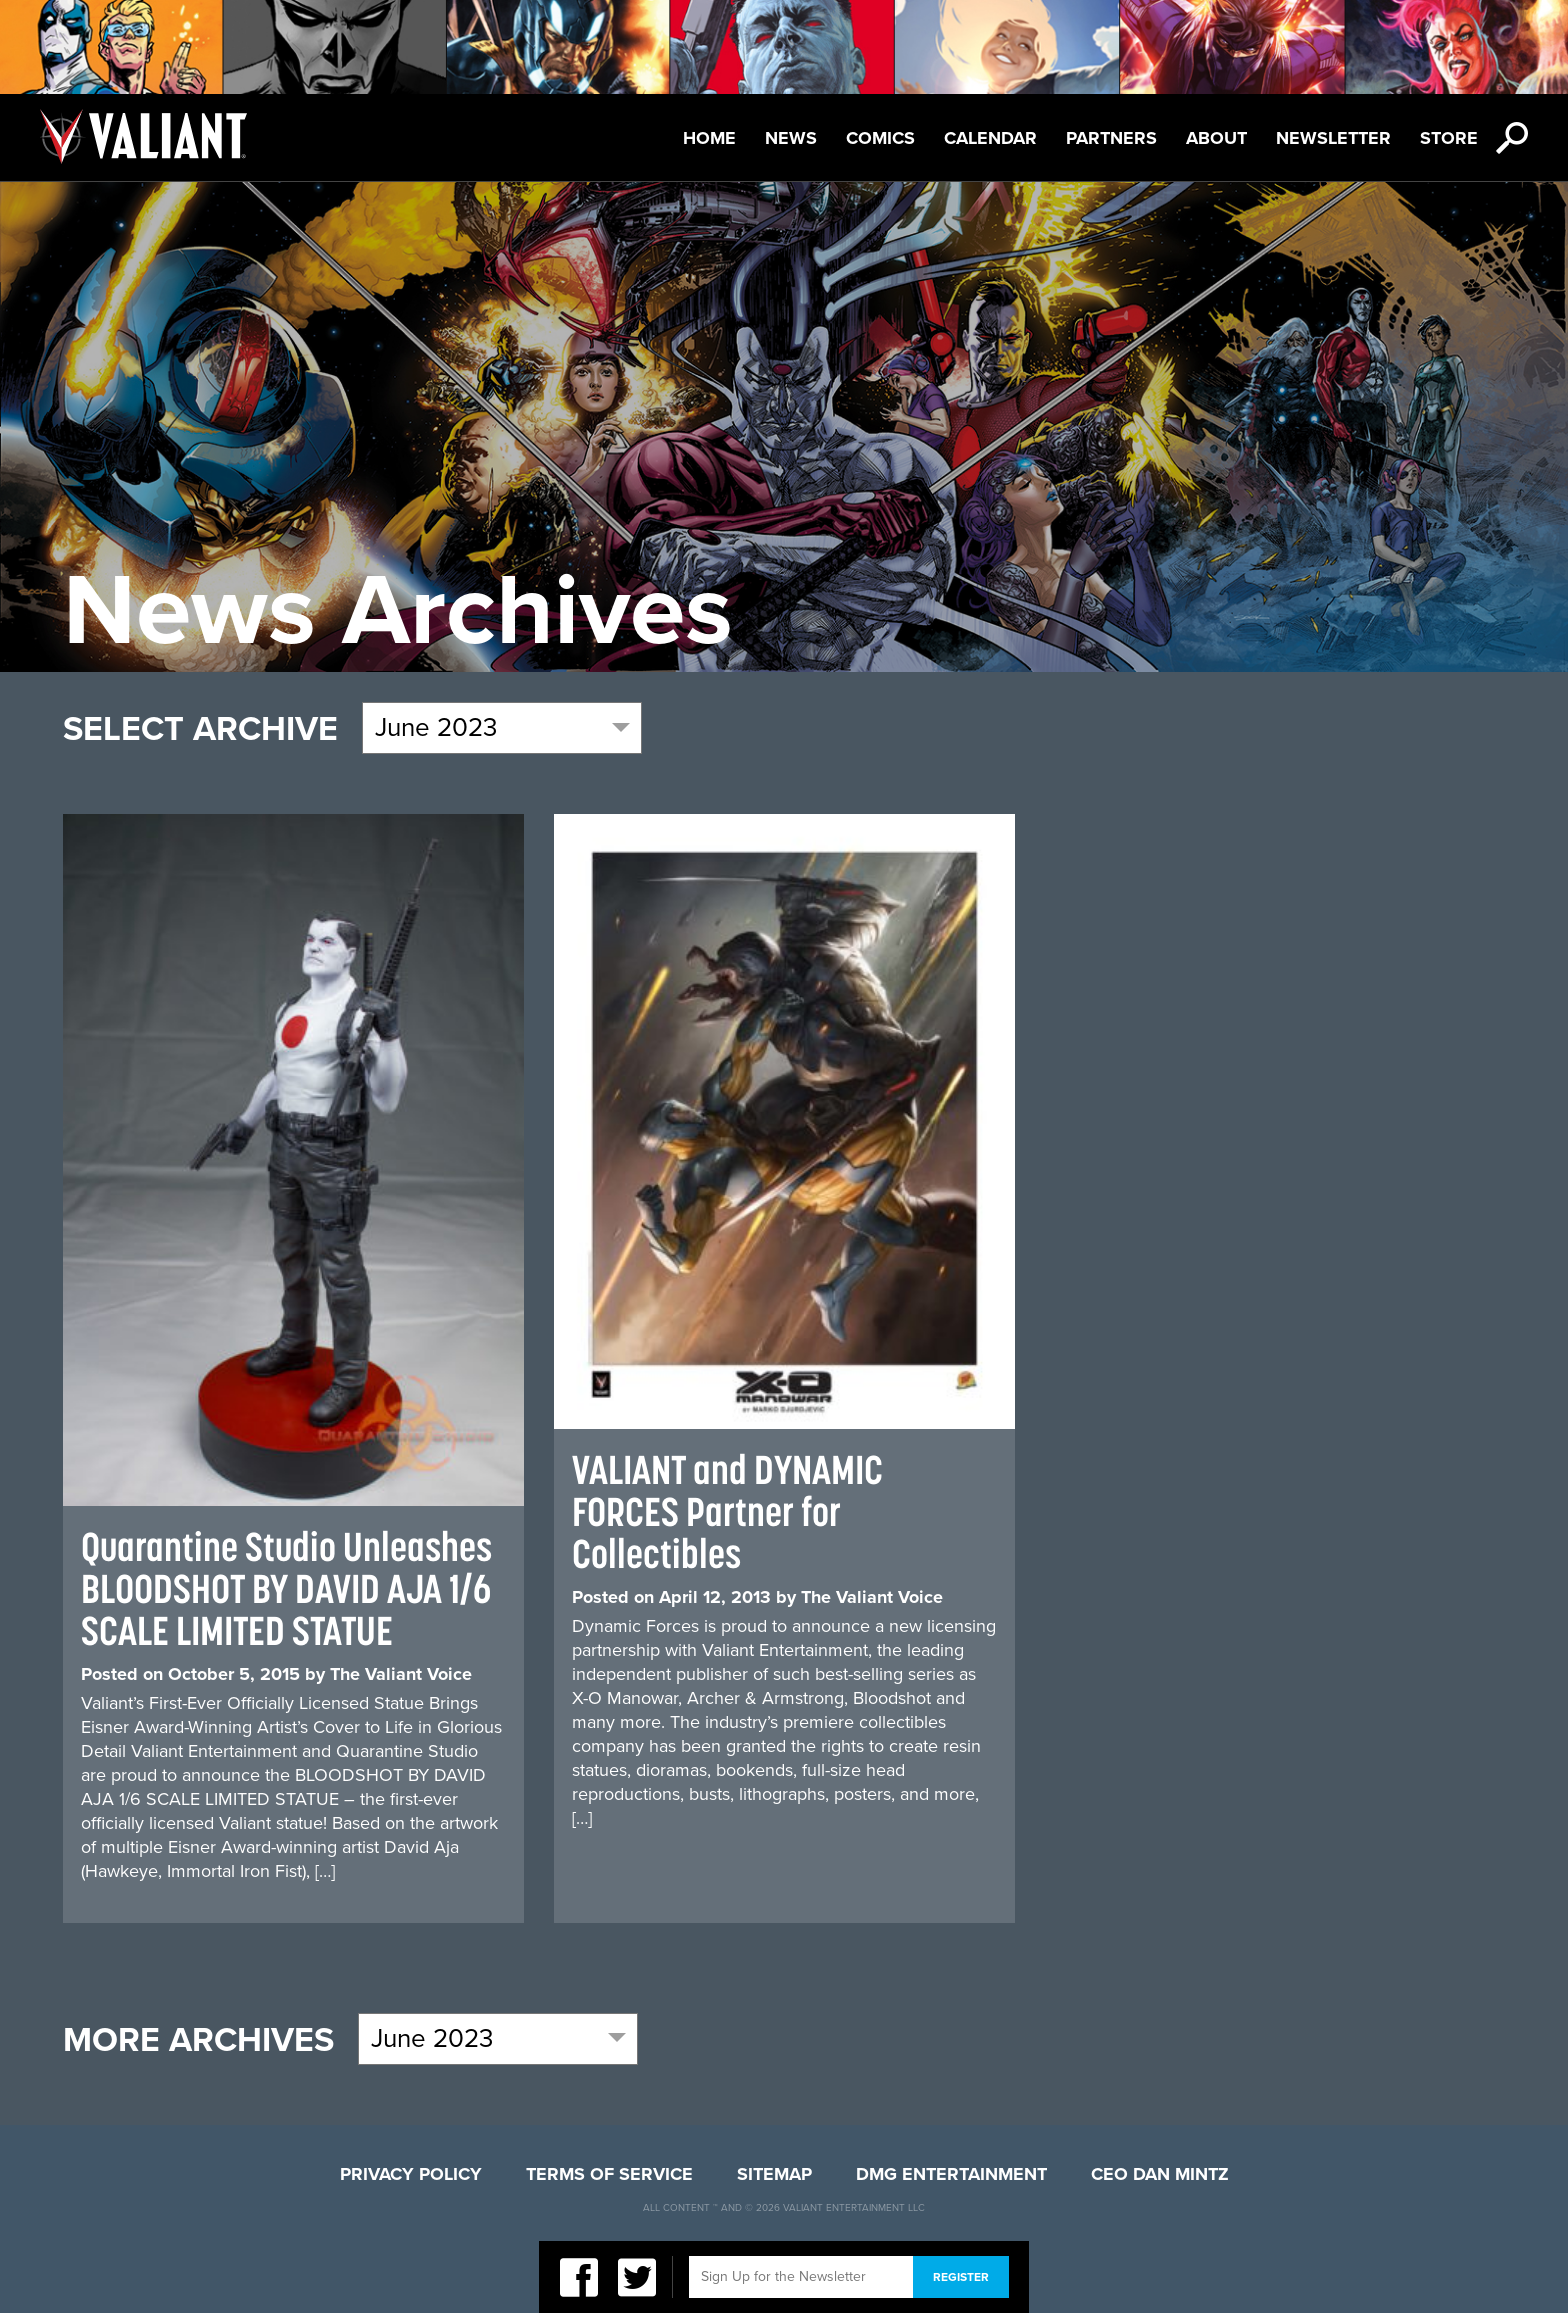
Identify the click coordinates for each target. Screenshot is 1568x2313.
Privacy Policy (411, 2174)
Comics (880, 138)
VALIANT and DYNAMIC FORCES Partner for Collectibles (727, 1511)
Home (709, 138)
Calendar (990, 138)
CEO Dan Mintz (1160, 2174)
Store (1449, 138)
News (791, 138)
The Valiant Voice (401, 1674)
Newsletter (1333, 138)
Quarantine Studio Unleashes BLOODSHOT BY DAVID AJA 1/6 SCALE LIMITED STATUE (286, 1588)
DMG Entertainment (951, 2174)
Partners (1111, 138)
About (1216, 138)
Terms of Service (609, 2174)
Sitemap (774, 2174)
